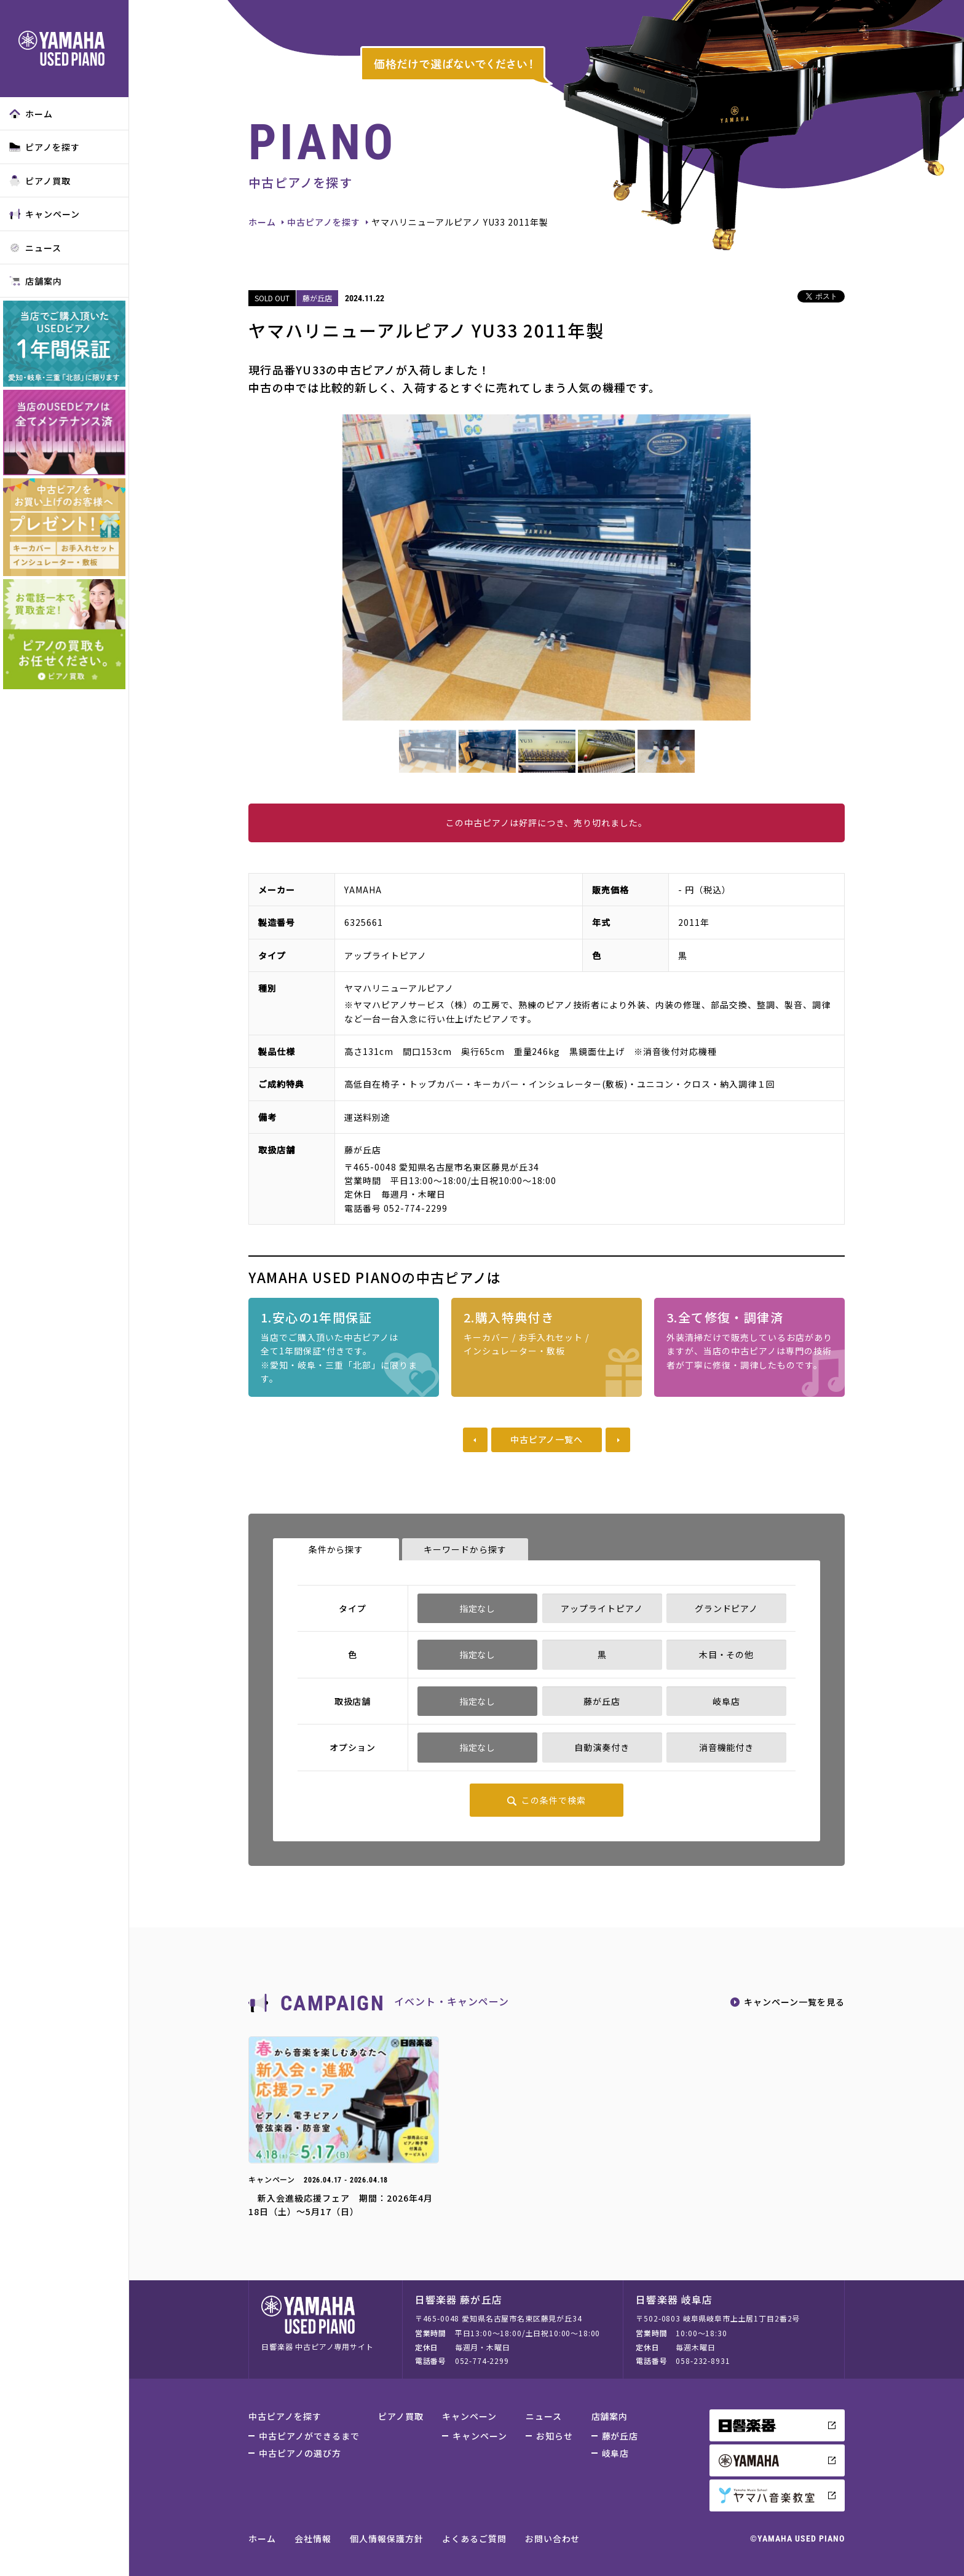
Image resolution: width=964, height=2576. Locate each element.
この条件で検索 (553, 1800)
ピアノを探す (44, 147)
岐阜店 (616, 2453)
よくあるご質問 (474, 2538)
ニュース (35, 248)
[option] (546, 567)
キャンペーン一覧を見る (794, 2002)
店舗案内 (35, 281)
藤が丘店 (620, 2436)
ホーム (31, 114)
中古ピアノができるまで (309, 2436)
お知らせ (554, 2436)
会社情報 (312, 2538)
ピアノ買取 (40, 181)
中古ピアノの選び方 (300, 2453)
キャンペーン (44, 214)
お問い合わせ (552, 2538)
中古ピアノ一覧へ (546, 1439)
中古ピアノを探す (323, 222)
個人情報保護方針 (387, 2538)
